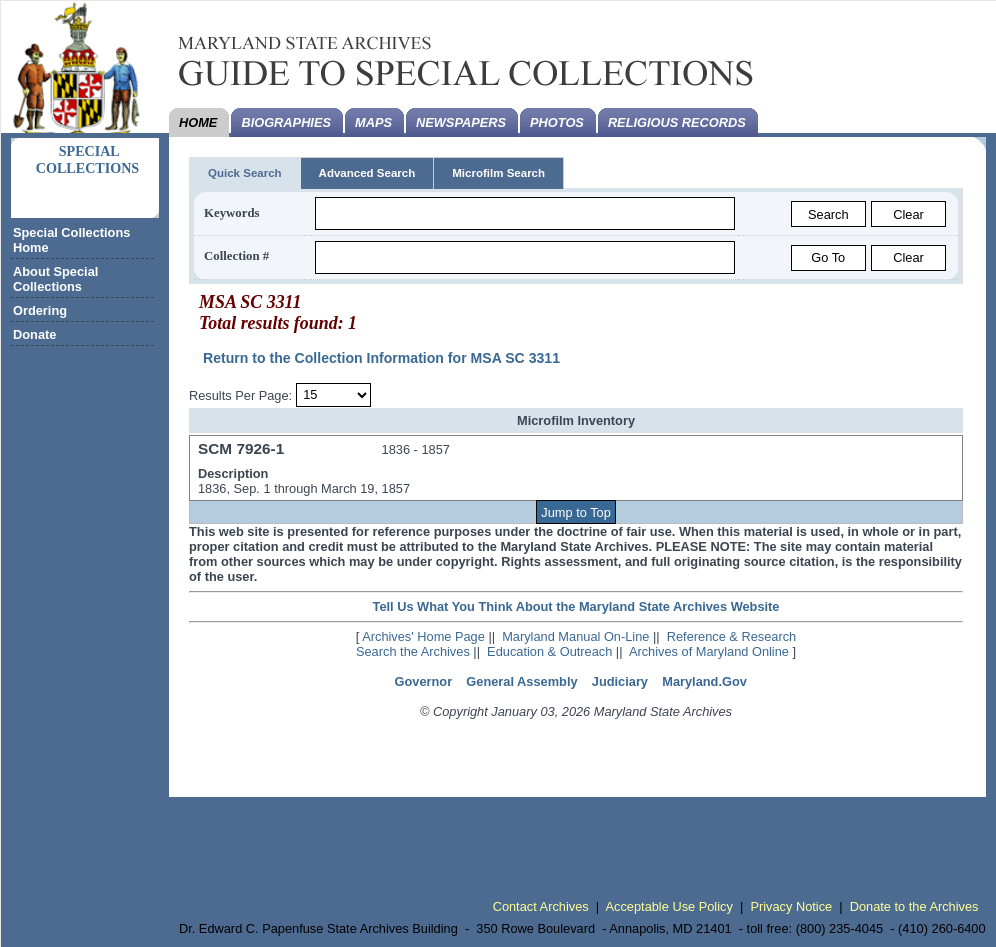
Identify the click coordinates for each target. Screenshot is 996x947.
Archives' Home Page (423, 636)
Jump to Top (575, 512)
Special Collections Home (71, 240)
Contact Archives (541, 906)
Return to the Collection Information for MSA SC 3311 (381, 358)
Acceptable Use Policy (669, 906)
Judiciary (620, 681)
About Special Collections (55, 279)
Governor (424, 681)
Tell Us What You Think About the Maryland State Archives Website (576, 606)
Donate (34, 334)
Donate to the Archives (914, 906)
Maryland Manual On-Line (575, 636)
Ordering (40, 310)
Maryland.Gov (704, 681)
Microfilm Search (498, 173)
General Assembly (521, 681)
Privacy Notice (791, 906)
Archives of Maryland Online (709, 651)
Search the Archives (413, 651)
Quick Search (245, 173)
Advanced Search (367, 173)
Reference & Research (731, 636)
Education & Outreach (549, 651)
